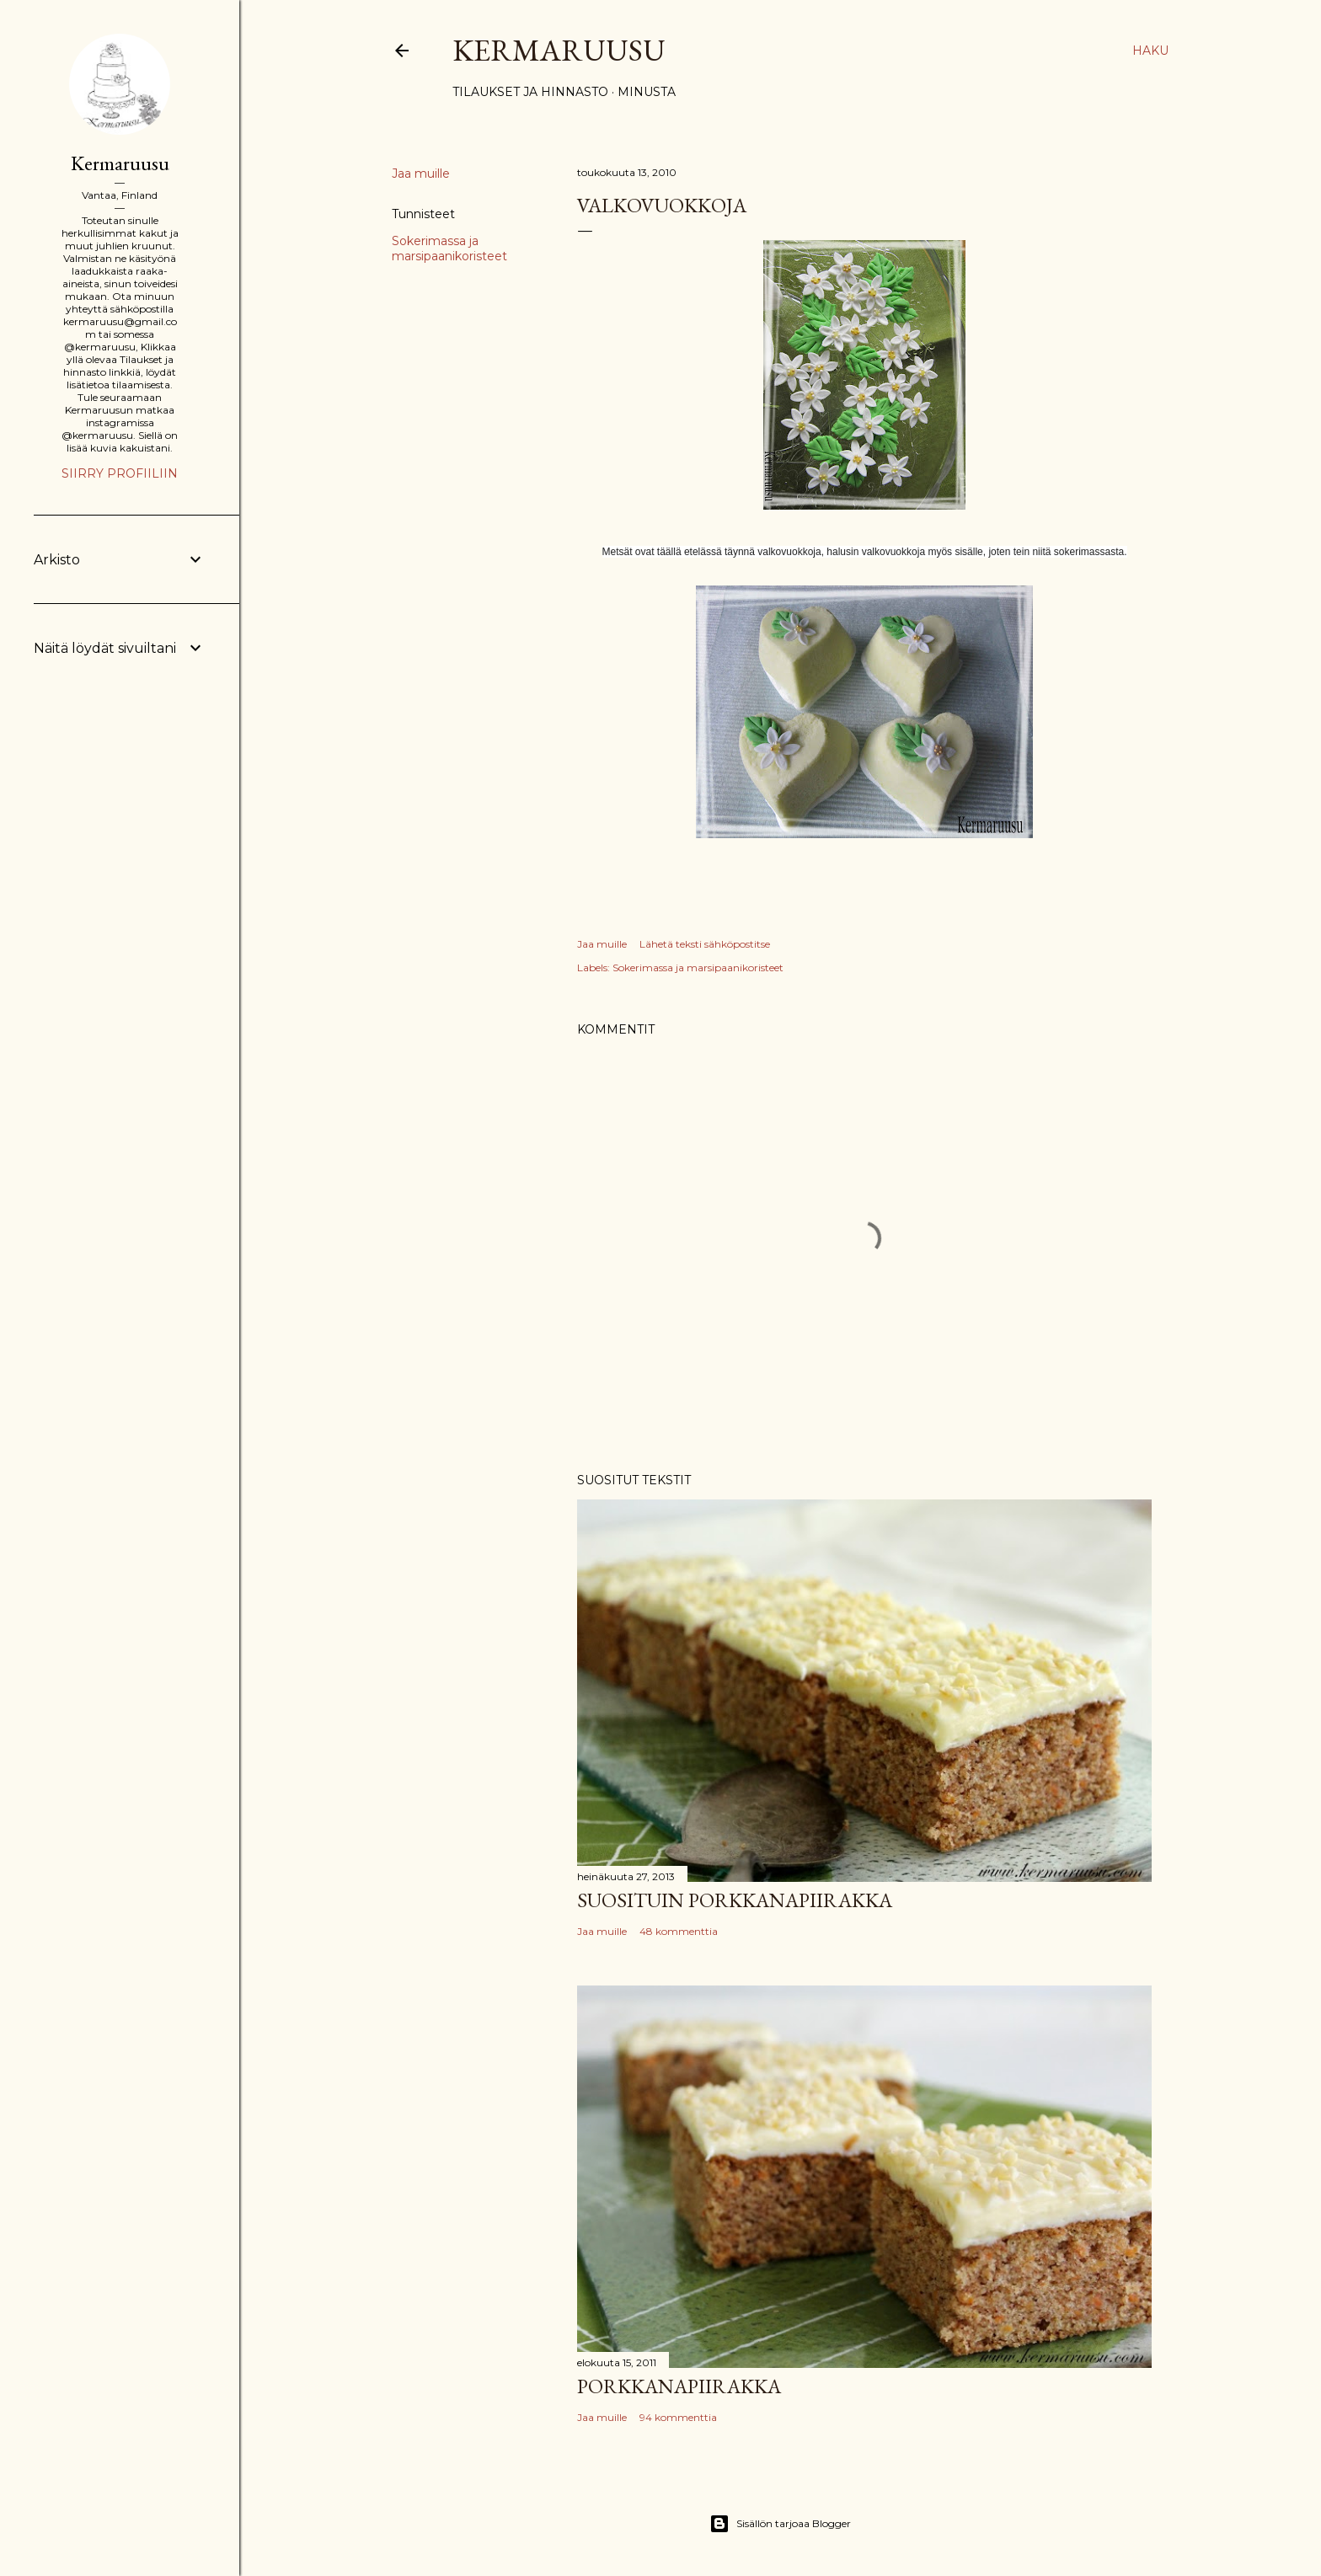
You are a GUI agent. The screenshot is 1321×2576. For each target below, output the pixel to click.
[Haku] (1150, 50)
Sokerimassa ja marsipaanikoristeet (449, 248)
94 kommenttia (678, 2417)
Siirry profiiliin (120, 473)
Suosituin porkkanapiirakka (734, 1900)
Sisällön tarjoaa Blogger (780, 2524)
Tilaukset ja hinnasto (530, 91)
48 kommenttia (678, 1931)
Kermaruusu (559, 50)
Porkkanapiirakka (679, 2386)
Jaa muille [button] (421, 173)
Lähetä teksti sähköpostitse (704, 944)
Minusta (647, 91)
